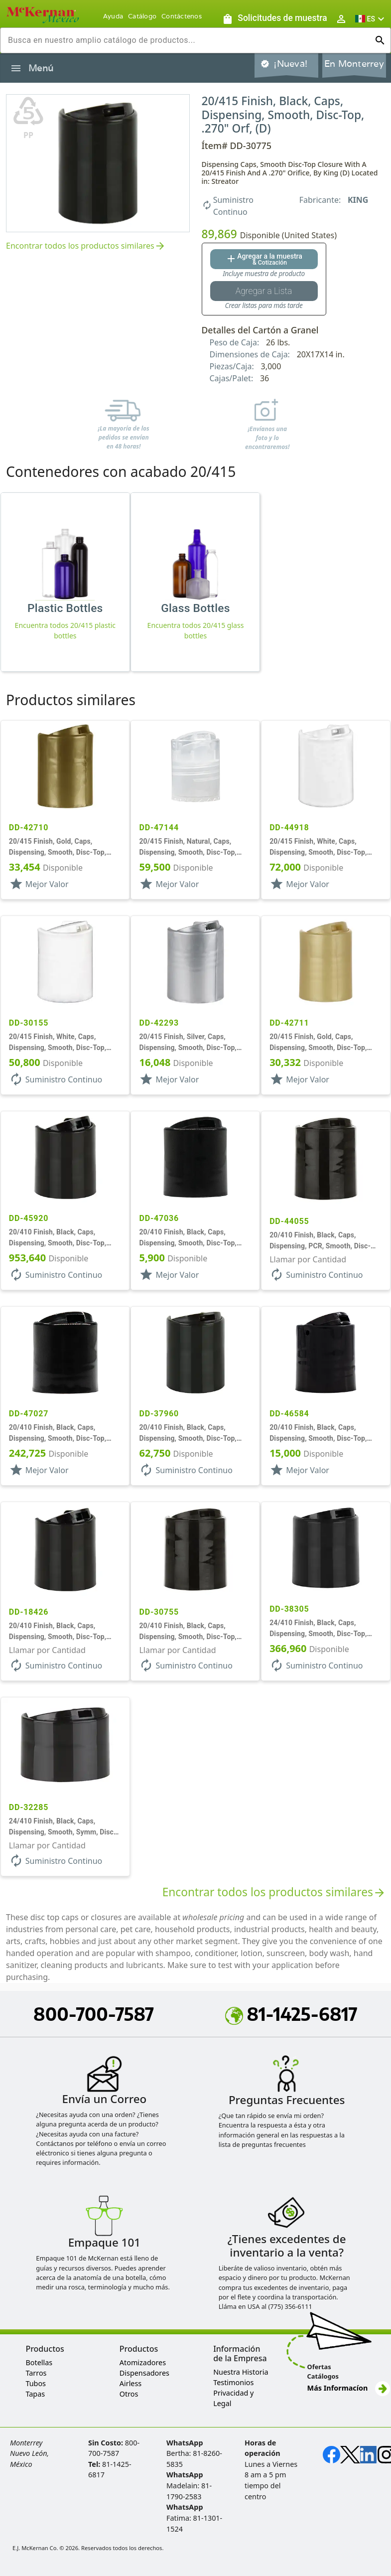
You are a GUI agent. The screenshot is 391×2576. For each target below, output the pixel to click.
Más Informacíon (348, 2388)
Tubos (35, 2383)
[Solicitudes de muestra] (274, 18)
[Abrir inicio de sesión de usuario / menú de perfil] (341, 18)
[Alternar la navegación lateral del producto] (16, 68)
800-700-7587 (93, 2014)
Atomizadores (143, 2362)
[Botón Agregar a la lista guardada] (264, 291)
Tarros (35, 2373)
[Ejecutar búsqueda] (380, 40)
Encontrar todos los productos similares (86, 246)
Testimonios (233, 2382)
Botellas (38, 2362)
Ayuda (113, 16)
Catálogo (142, 16)
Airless (130, 2383)
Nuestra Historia (240, 2372)
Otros (129, 2394)
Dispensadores (144, 2373)
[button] (371, 18)
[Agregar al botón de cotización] (264, 259)
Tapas (35, 2394)
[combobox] (187, 40)
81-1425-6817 (291, 2014)
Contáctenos (181, 16)
